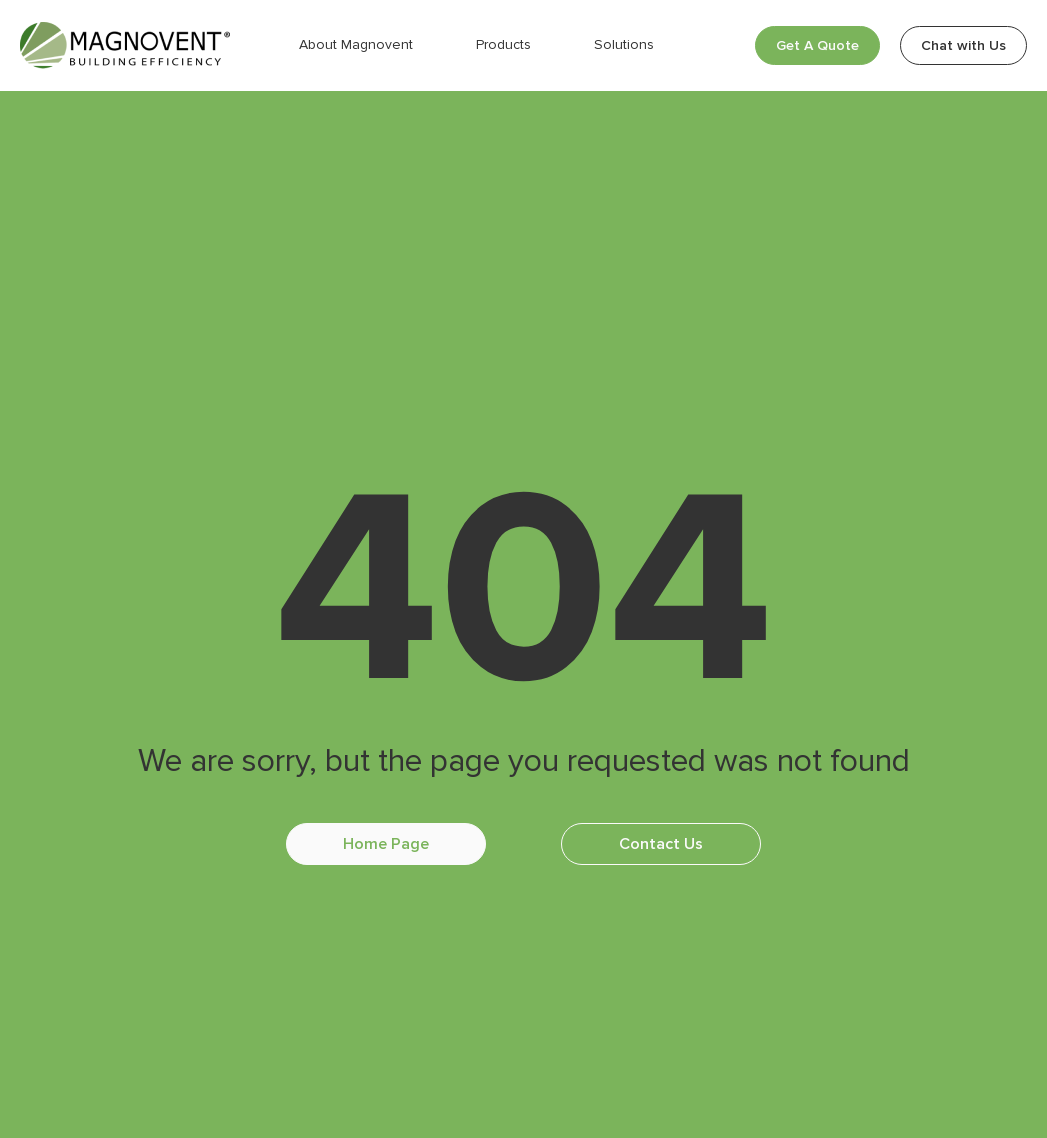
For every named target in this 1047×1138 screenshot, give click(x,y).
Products (503, 44)
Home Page (386, 844)
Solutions (624, 44)
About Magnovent (356, 44)
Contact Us (661, 844)
